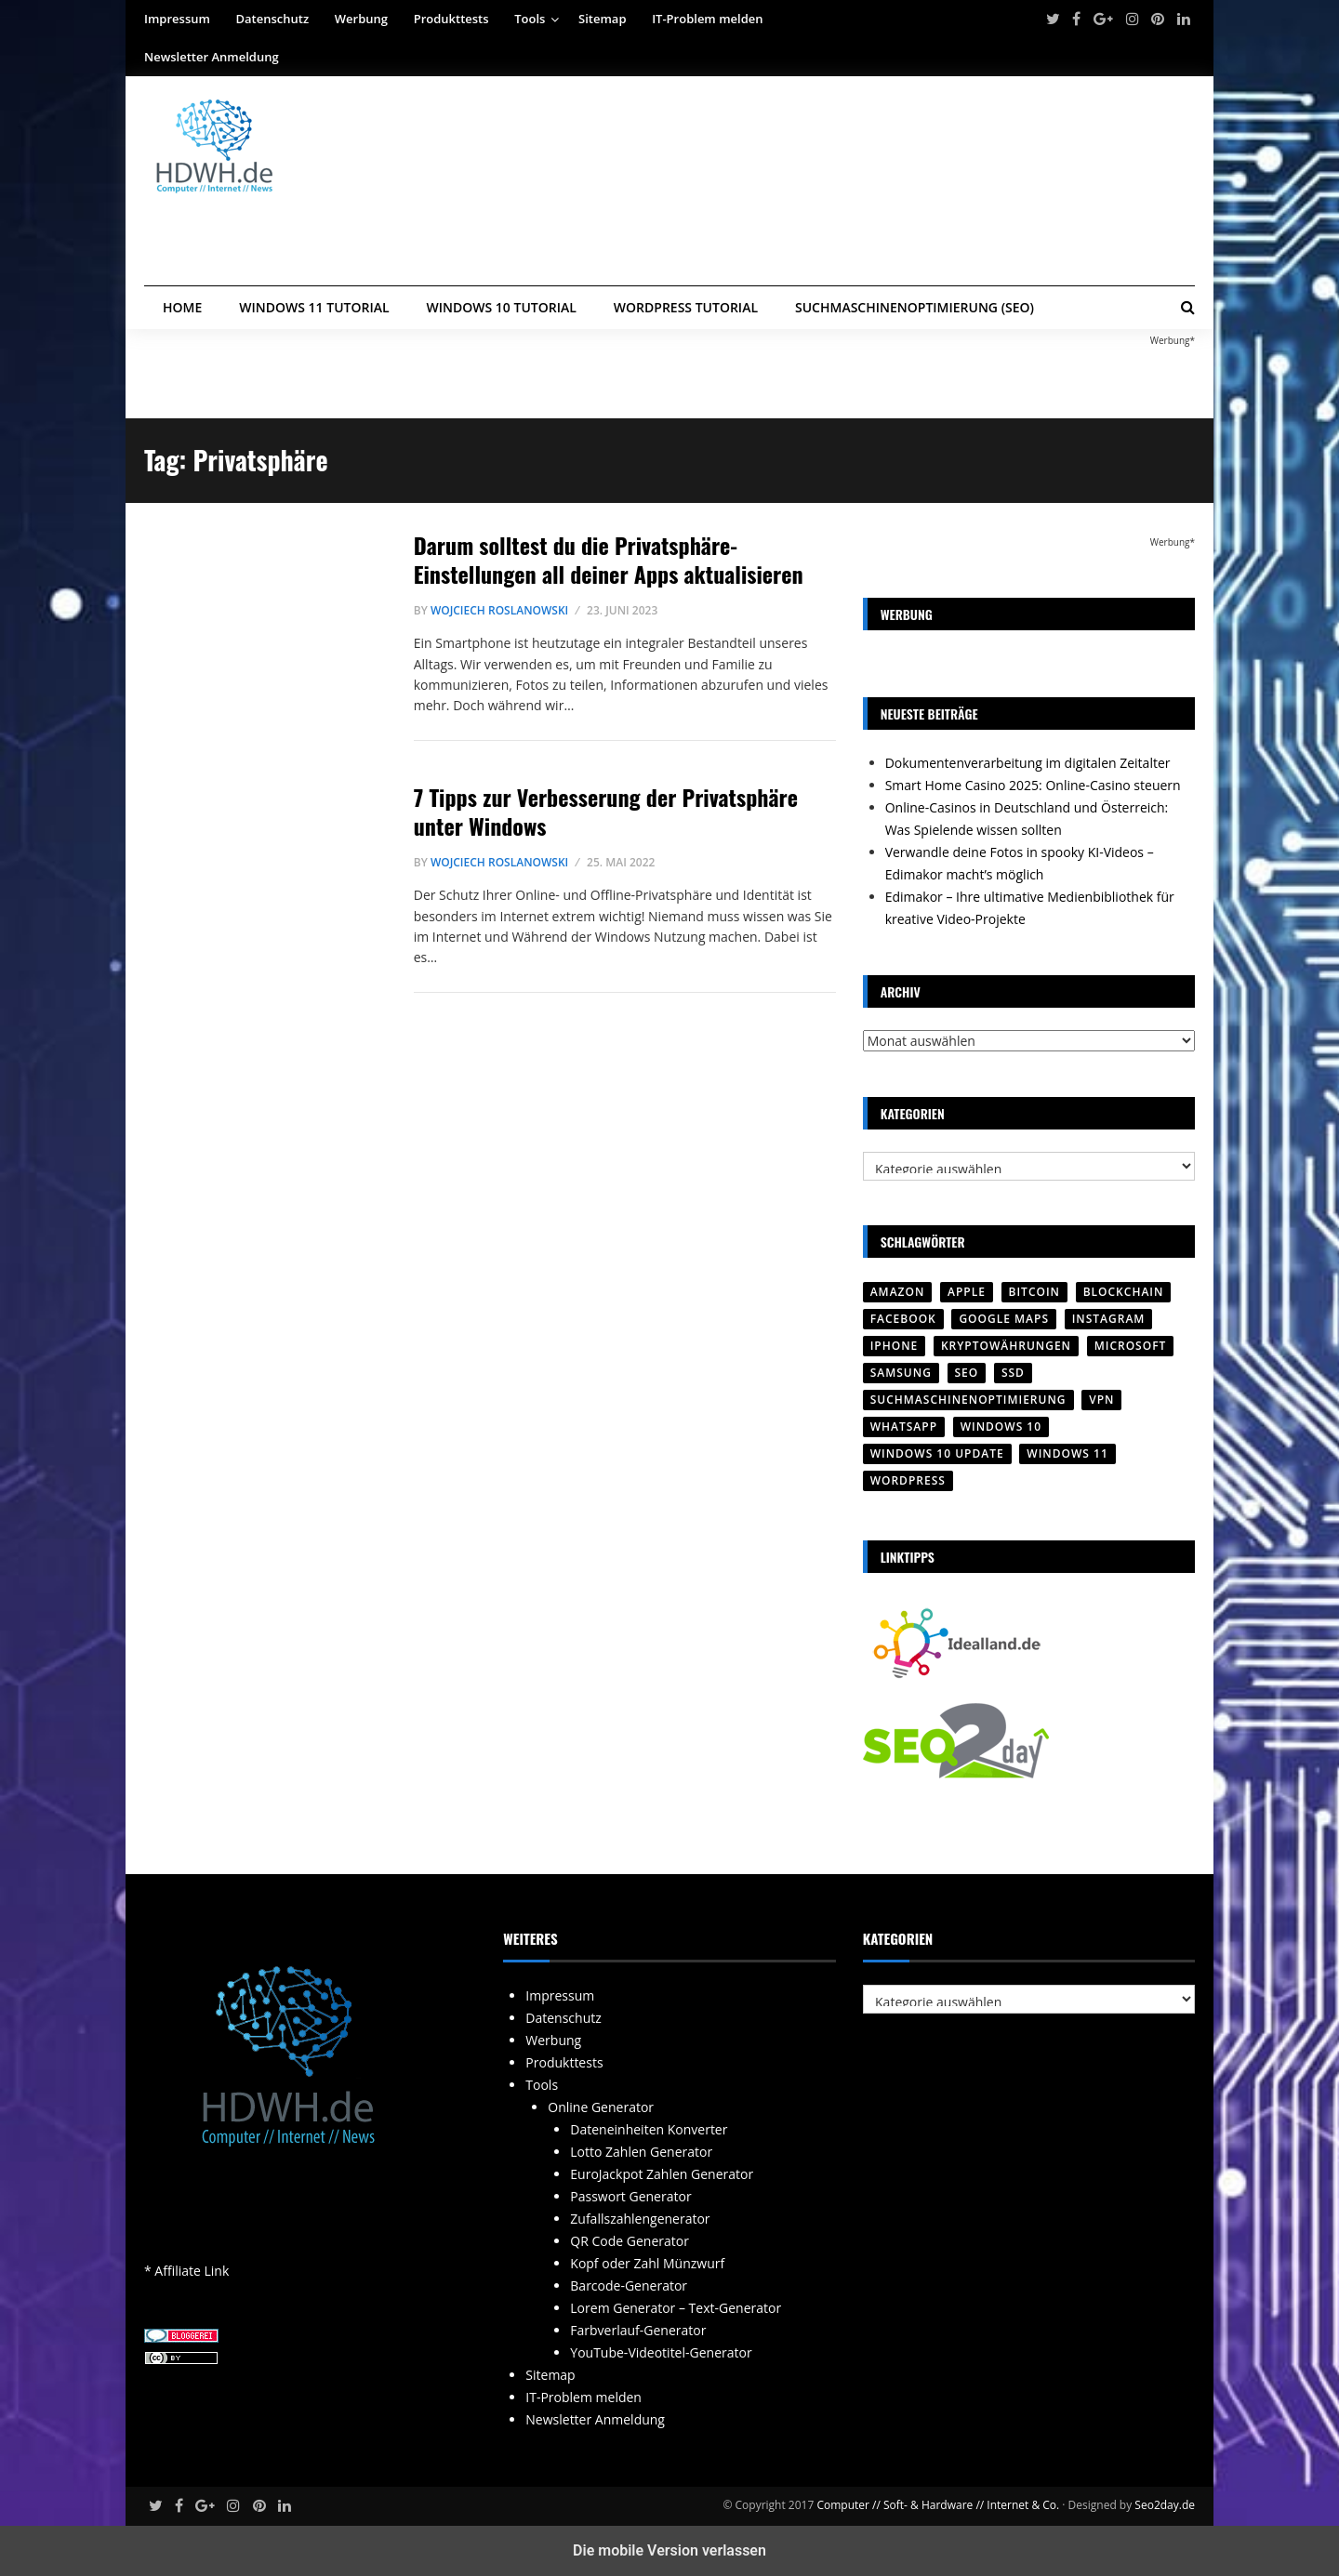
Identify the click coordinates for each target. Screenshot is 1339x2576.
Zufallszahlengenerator (639, 2218)
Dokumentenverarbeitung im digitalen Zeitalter (1028, 763)
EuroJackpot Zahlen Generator (661, 2174)
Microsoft (1130, 1346)
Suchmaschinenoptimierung (968, 1399)
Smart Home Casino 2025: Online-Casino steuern (1033, 785)
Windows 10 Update (937, 1453)
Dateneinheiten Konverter (648, 2129)
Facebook (903, 1319)
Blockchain (1123, 1292)
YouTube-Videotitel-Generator (660, 2352)
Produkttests (451, 18)
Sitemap (602, 18)
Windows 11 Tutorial (314, 307)
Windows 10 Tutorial (502, 307)
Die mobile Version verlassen (669, 2550)
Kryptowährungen (1006, 1346)
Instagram (1109, 1319)
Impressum (177, 18)
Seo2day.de (1164, 2505)
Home (182, 307)
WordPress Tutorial (686, 307)
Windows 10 (1001, 1426)
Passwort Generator (630, 2196)
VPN (1101, 1399)
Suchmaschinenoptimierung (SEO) (914, 307)
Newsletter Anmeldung (211, 56)
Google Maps (1004, 1319)
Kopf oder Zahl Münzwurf (647, 2263)
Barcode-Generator (628, 2285)
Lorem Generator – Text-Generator (675, 2308)
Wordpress (908, 1480)
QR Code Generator (629, 2241)
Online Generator (601, 2107)
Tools (529, 18)
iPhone (894, 1346)
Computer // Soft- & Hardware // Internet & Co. (937, 2505)
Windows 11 (1067, 1453)
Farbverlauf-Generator (638, 2330)
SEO (967, 1372)
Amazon (897, 1292)
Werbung (361, 18)
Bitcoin (1034, 1292)
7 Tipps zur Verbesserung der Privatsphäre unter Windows (606, 811)
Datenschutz (273, 18)
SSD (1013, 1372)
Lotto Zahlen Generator (641, 2151)
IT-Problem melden (707, 18)
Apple (967, 1292)
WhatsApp (903, 1426)
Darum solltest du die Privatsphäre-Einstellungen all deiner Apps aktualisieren (608, 559)
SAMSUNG (901, 1372)
